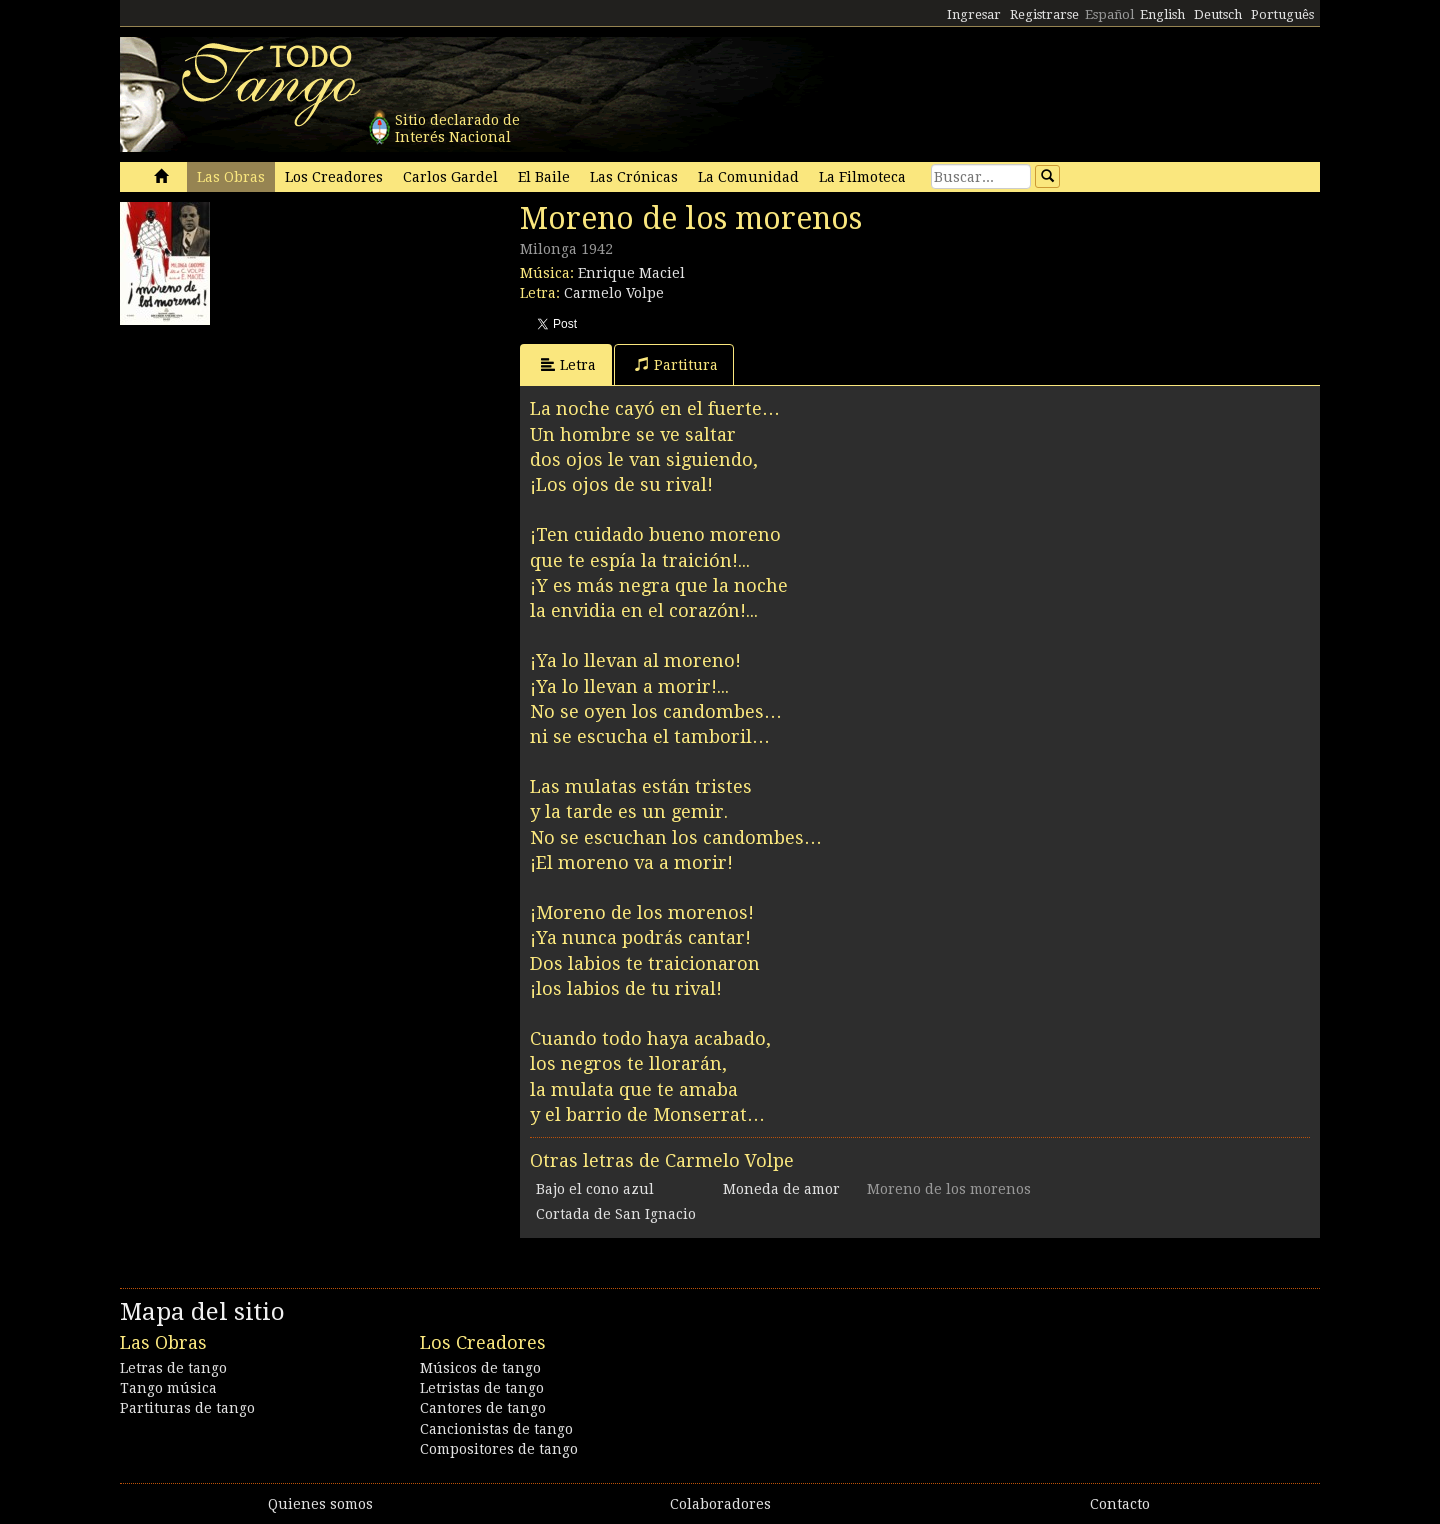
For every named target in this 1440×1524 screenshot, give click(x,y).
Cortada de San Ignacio (616, 1214)
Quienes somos (320, 1504)
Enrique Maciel (631, 273)
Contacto (1120, 1504)
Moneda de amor (781, 1189)
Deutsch (1218, 14)
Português (1282, 14)
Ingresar (974, 14)
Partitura (676, 364)
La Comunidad (748, 177)
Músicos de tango (480, 1368)
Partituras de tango (187, 1408)
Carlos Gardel (450, 177)
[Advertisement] (270, 460)
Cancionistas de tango (496, 1429)
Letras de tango (173, 1368)
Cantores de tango (483, 1408)
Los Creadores (334, 177)
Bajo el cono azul (595, 1189)
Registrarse (1044, 14)
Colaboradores (720, 1504)
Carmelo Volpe (614, 293)
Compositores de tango (499, 1449)
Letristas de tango (482, 1388)
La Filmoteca (862, 177)
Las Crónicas (634, 177)
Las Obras (231, 177)
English (1162, 14)
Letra (568, 364)
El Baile (544, 177)
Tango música (168, 1388)
